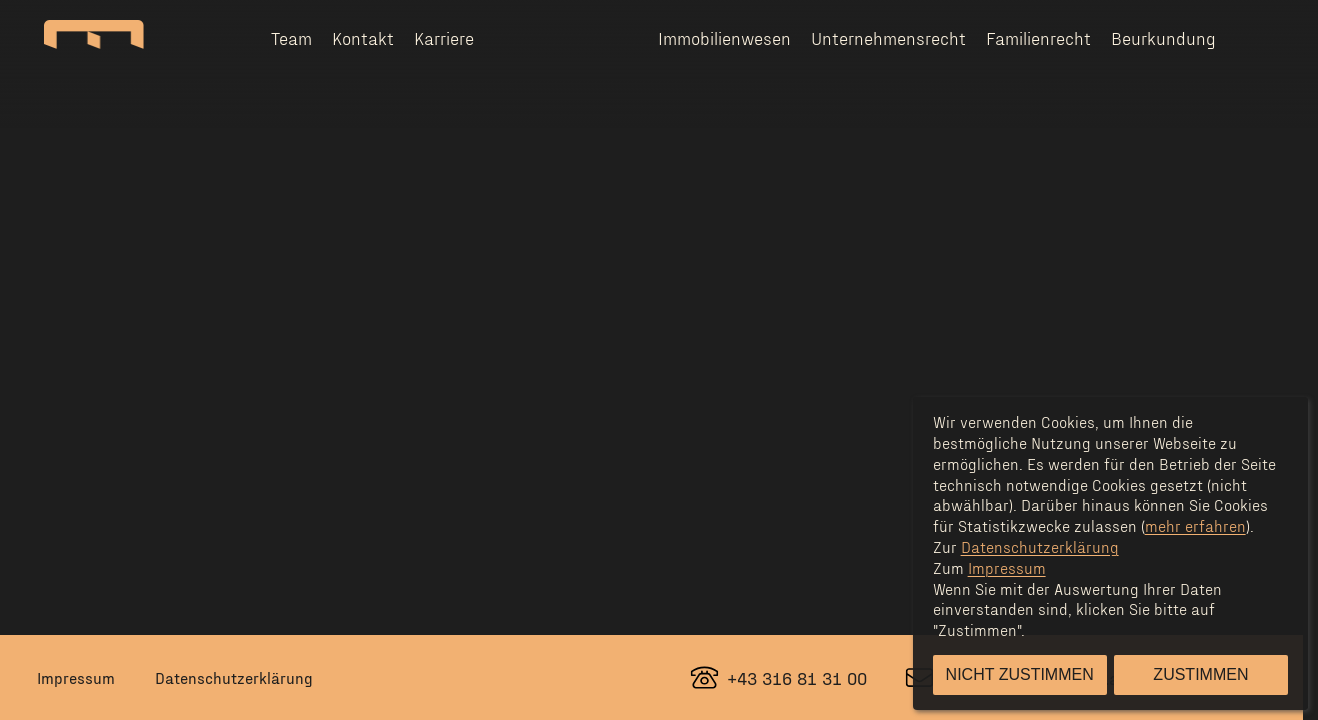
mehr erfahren (1195, 525)
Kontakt (363, 37)
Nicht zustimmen (1020, 674)
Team (291, 37)
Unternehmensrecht (888, 37)
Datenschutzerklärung (234, 677)
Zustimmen (1200, 674)
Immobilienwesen (724, 37)
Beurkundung (1163, 37)
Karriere (444, 37)
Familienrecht (1038, 37)
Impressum (76, 677)
